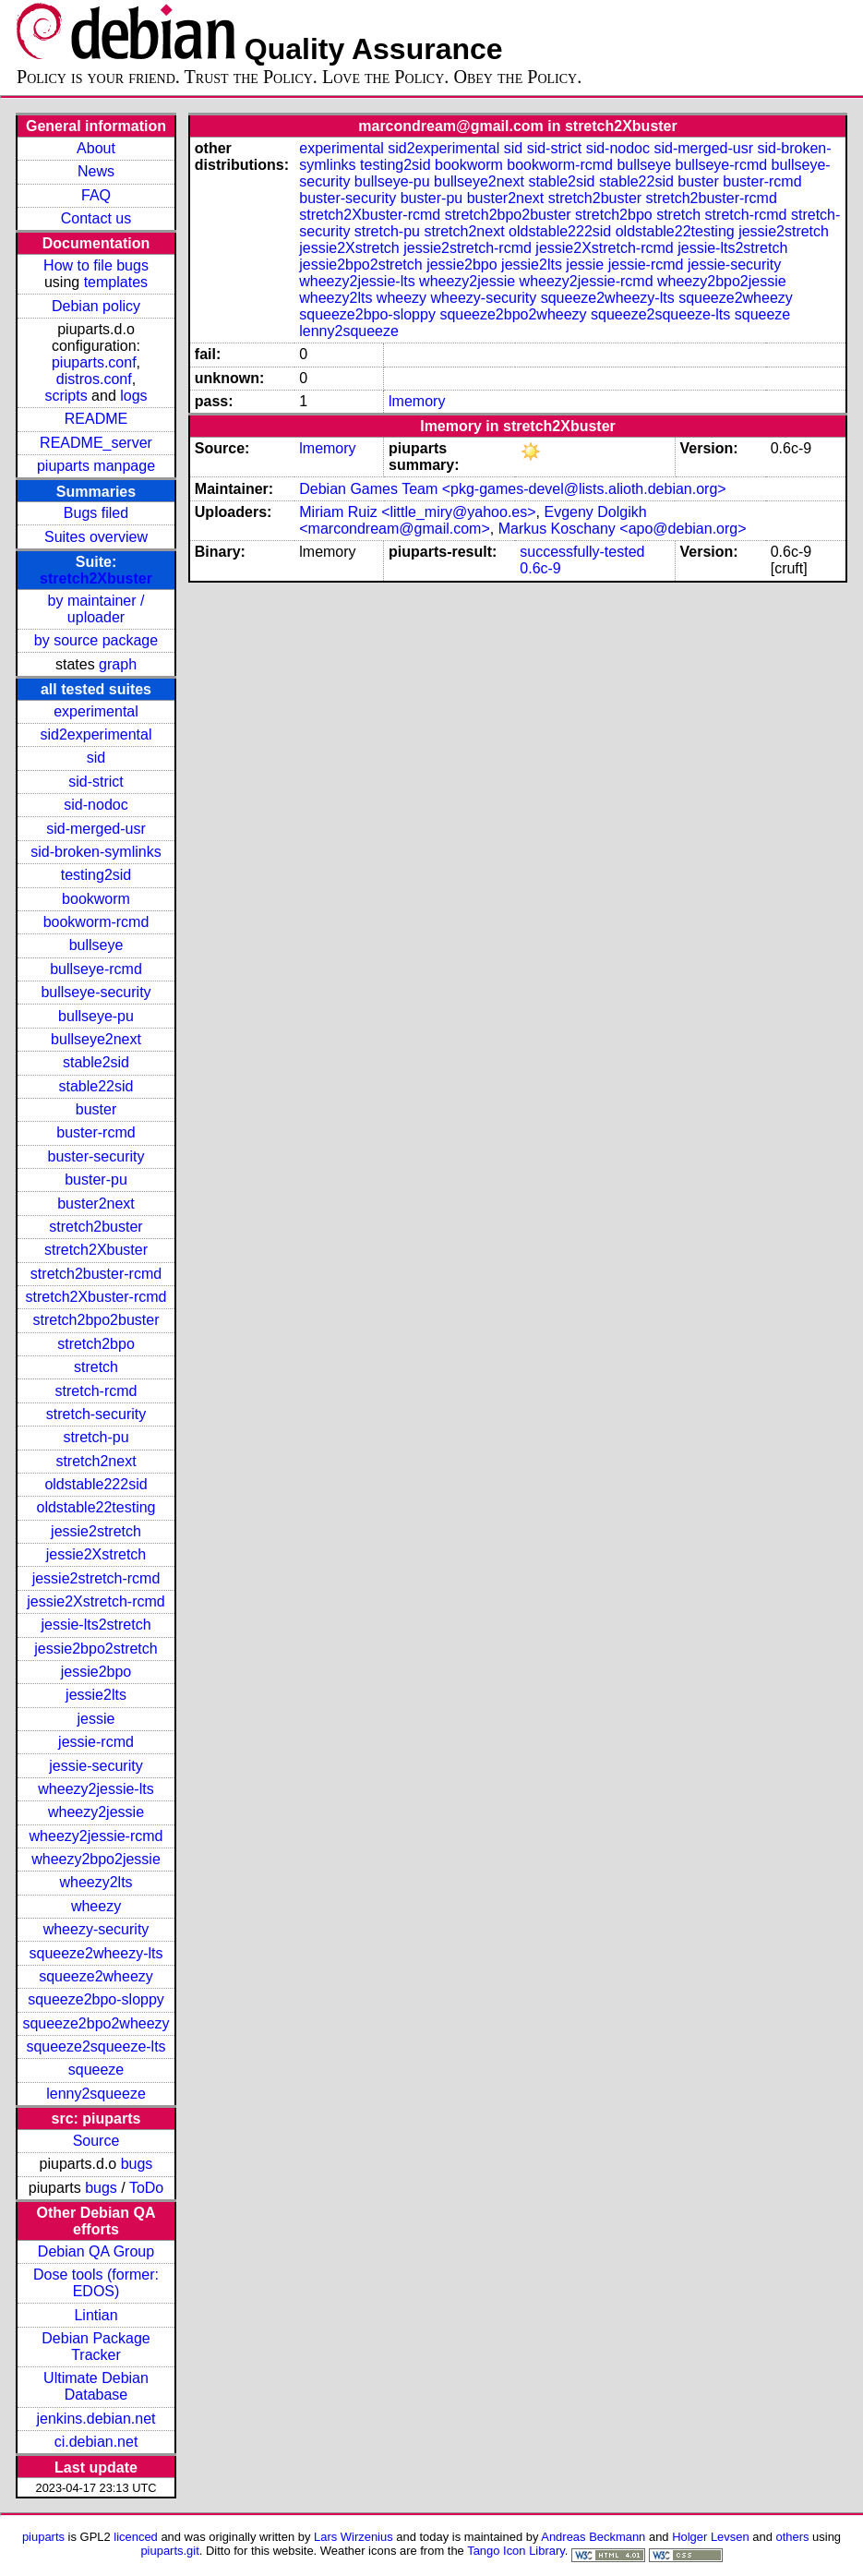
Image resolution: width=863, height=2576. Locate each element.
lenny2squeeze (96, 2093)
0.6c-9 (540, 568)
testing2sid (96, 875)
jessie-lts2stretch (95, 1624)
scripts (65, 395)
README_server (96, 443)
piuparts (43, 2537)
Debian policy (96, 306)
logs (133, 395)
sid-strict (96, 781)
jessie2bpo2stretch (95, 1648)
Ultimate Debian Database (96, 2386)
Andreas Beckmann (593, 2537)
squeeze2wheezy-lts (96, 1953)
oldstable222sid (95, 1484)
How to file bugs (96, 265)
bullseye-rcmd (96, 969)
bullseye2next (96, 1039)
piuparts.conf (94, 362)
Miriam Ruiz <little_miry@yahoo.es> (417, 512)
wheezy (96, 1906)
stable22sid (96, 1086)
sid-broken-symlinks (95, 852)
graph (118, 664)
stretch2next (95, 1461)
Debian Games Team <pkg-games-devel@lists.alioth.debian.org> (512, 489)
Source (96, 2141)
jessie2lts (96, 1695)
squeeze (96, 2069)
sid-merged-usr (96, 829)
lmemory (417, 401)
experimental (96, 711)
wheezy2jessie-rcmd (96, 1836)
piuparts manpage (96, 466)
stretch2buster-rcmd (96, 1274)
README (96, 419)
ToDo (146, 2188)
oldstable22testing (96, 1507)
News (96, 171)
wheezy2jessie (96, 1812)
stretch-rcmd (96, 1391)
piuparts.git (169, 2551)
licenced (136, 2537)
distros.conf (94, 379)
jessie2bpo (96, 1671)
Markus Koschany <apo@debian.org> (622, 528)
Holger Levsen (710, 2537)
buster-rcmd (95, 1132)
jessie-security (95, 1766)
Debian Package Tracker (96, 2346)
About (96, 148)
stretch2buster (95, 1226)
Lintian (95, 2315)
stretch (96, 1367)
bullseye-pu (96, 1016)
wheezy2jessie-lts (95, 1789)
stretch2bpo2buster (96, 1320)
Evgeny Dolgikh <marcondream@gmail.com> (472, 520)
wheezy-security (96, 1929)
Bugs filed (96, 513)
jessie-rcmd (96, 1742)
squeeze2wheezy (96, 1976)
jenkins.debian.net (96, 2418)
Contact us (96, 218)
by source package (96, 640)
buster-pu (96, 1179)
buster (96, 1109)
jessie (96, 1719)
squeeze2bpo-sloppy (96, 1999)
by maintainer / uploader (96, 609)
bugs (137, 2164)
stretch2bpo (96, 1344)
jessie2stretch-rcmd (96, 1578)
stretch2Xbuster (96, 578)
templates (116, 282)
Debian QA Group (96, 2251)
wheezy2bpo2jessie (96, 1859)
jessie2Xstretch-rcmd (95, 1601)
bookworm (96, 899)
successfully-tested (582, 552)
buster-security (96, 1156)
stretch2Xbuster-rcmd (96, 1297)
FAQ (96, 195)
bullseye (96, 945)
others (792, 2537)
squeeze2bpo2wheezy (95, 2023)
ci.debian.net (96, 2442)
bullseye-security (95, 992)
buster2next (96, 1203)
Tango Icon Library (516, 2551)
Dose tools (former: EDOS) (96, 2283)
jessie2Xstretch (96, 1554)
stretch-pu (95, 1437)
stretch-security (96, 1414)
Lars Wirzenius (353, 2537)
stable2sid (96, 1062)
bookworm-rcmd (96, 922)
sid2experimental (96, 734)
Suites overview (96, 537)
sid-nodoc (95, 805)
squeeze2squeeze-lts (95, 2046)
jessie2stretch (96, 1531)
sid (96, 757)
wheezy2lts (95, 1882)
